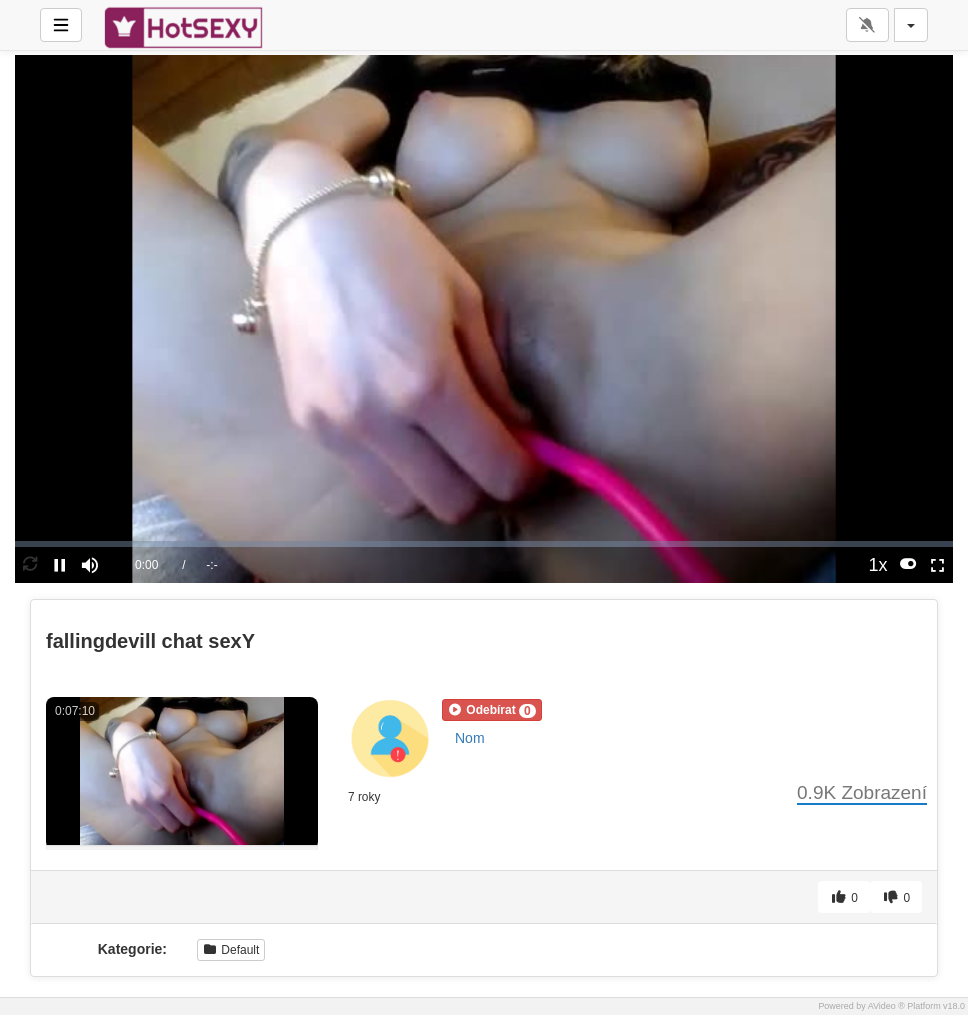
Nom (470, 738)
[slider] (484, 544)
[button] (492, 710)
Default (231, 950)
